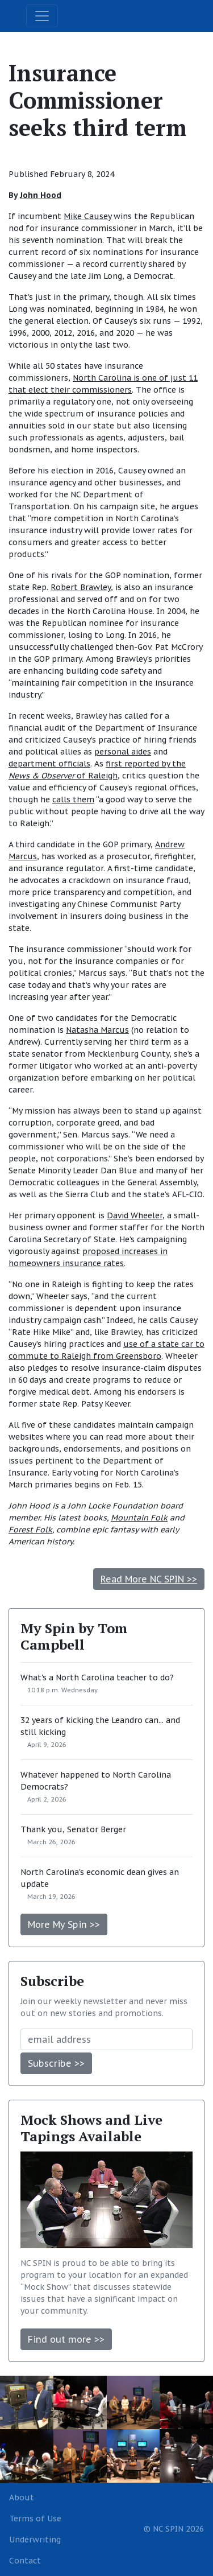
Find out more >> (66, 2339)
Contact (25, 2561)
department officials (49, 764)
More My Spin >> (64, 1924)
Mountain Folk (139, 1517)
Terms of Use (35, 2518)
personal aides (122, 752)
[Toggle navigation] (42, 16)
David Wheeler (134, 1215)
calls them (73, 799)
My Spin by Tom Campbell (74, 1636)
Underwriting (35, 2539)
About (21, 2497)
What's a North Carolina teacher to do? (97, 1677)
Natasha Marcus (97, 1030)
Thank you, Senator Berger (73, 1829)
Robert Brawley (81, 587)
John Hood (40, 195)
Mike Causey (87, 216)
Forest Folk (30, 1529)
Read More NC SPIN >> (149, 1579)
